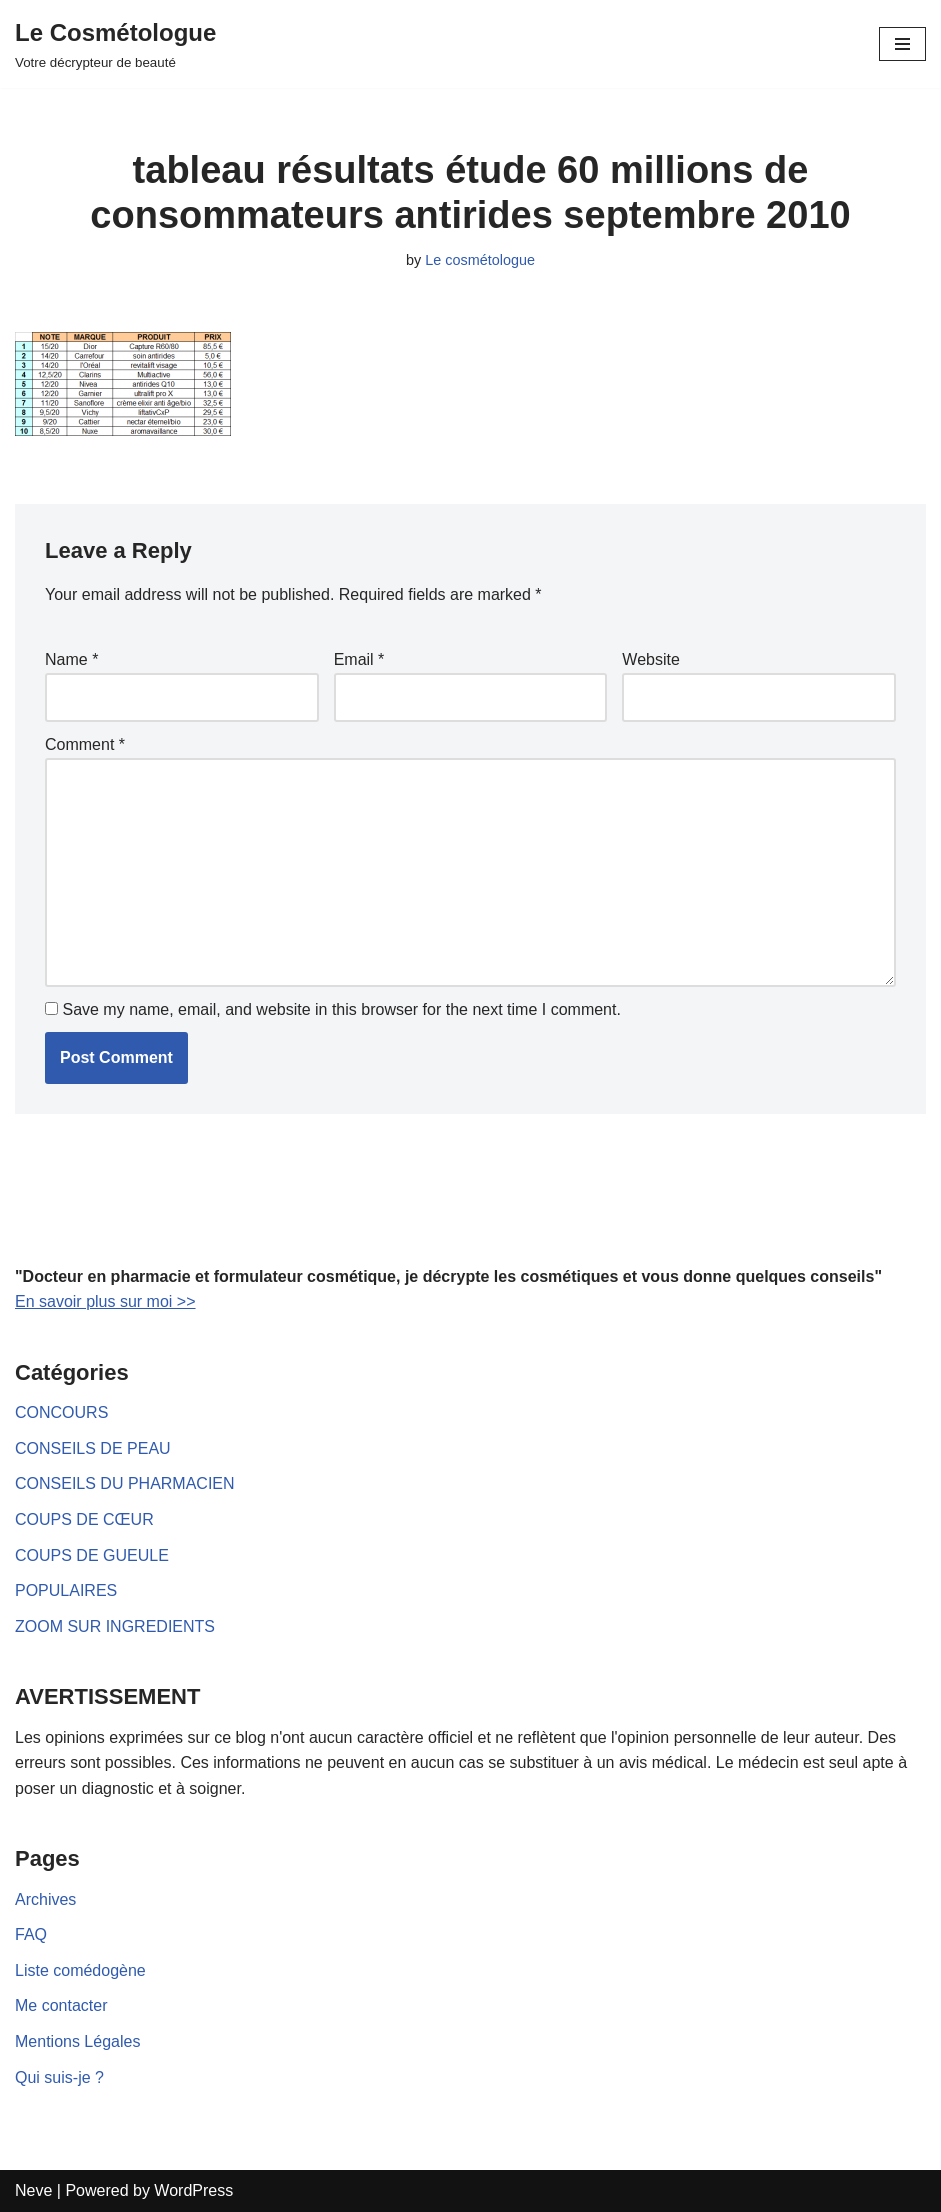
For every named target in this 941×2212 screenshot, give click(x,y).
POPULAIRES (66, 1590)
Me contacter (61, 2005)
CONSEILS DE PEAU (93, 1448)
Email (359, 659)
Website (651, 659)
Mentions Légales (77, 2041)
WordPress (193, 2190)
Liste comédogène (80, 1970)
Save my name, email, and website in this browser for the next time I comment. (341, 1009)
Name (71, 659)
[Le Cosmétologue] (115, 44)
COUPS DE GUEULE (92, 1555)
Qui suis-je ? (59, 2077)
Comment (85, 744)
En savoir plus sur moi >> (105, 1301)
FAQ (31, 1934)
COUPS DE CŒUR (84, 1519)
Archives (45, 1899)
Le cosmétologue (480, 260)
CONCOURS (61, 1412)
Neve (33, 2190)
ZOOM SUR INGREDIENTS (115, 1626)
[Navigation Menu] (902, 44)
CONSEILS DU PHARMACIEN (125, 1483)
